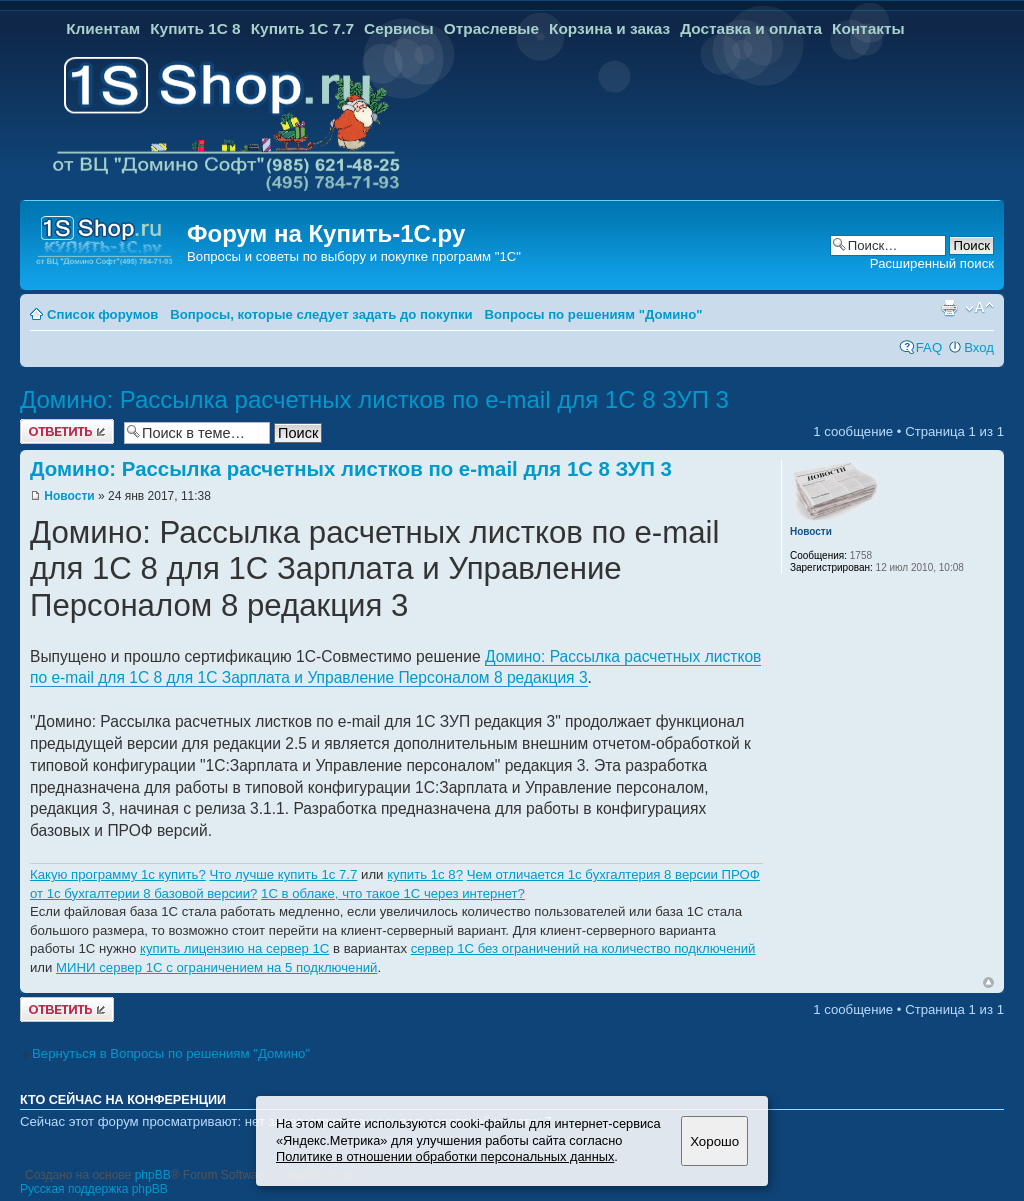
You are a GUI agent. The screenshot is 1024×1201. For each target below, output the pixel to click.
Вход (979, 347)
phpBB (153, 1175)
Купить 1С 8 (195, 28)
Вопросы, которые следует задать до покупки (321, 314)
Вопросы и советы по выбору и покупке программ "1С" (354, 256)
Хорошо (714, 1141)
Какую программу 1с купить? (118, 874)
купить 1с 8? (425, 874)
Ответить (67, 431)
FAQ (929, 347)
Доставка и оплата (751, 28)
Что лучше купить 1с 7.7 (283, 874)
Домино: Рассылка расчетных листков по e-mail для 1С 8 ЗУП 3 (374, 399)
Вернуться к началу (988, 982)
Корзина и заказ (609, 28)
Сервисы (399, 28)
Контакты (868, 28)
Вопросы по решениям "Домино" (593, 314)
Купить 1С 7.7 (302, 28)
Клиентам (103, 28)
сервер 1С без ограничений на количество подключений (583, 948)
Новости (69, 496)
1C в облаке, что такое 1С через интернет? (393, 893)
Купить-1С (369, 233)
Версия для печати (949, 308)
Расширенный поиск (932, 263)
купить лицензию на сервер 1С (234, 948)
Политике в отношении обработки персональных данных (445, 1156)
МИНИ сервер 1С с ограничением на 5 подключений (216, 967)
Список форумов (102, 314)
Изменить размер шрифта (979, 308)
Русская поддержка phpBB (94, 1189)
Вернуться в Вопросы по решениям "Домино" (171, 1053)
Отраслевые (491, 28)
